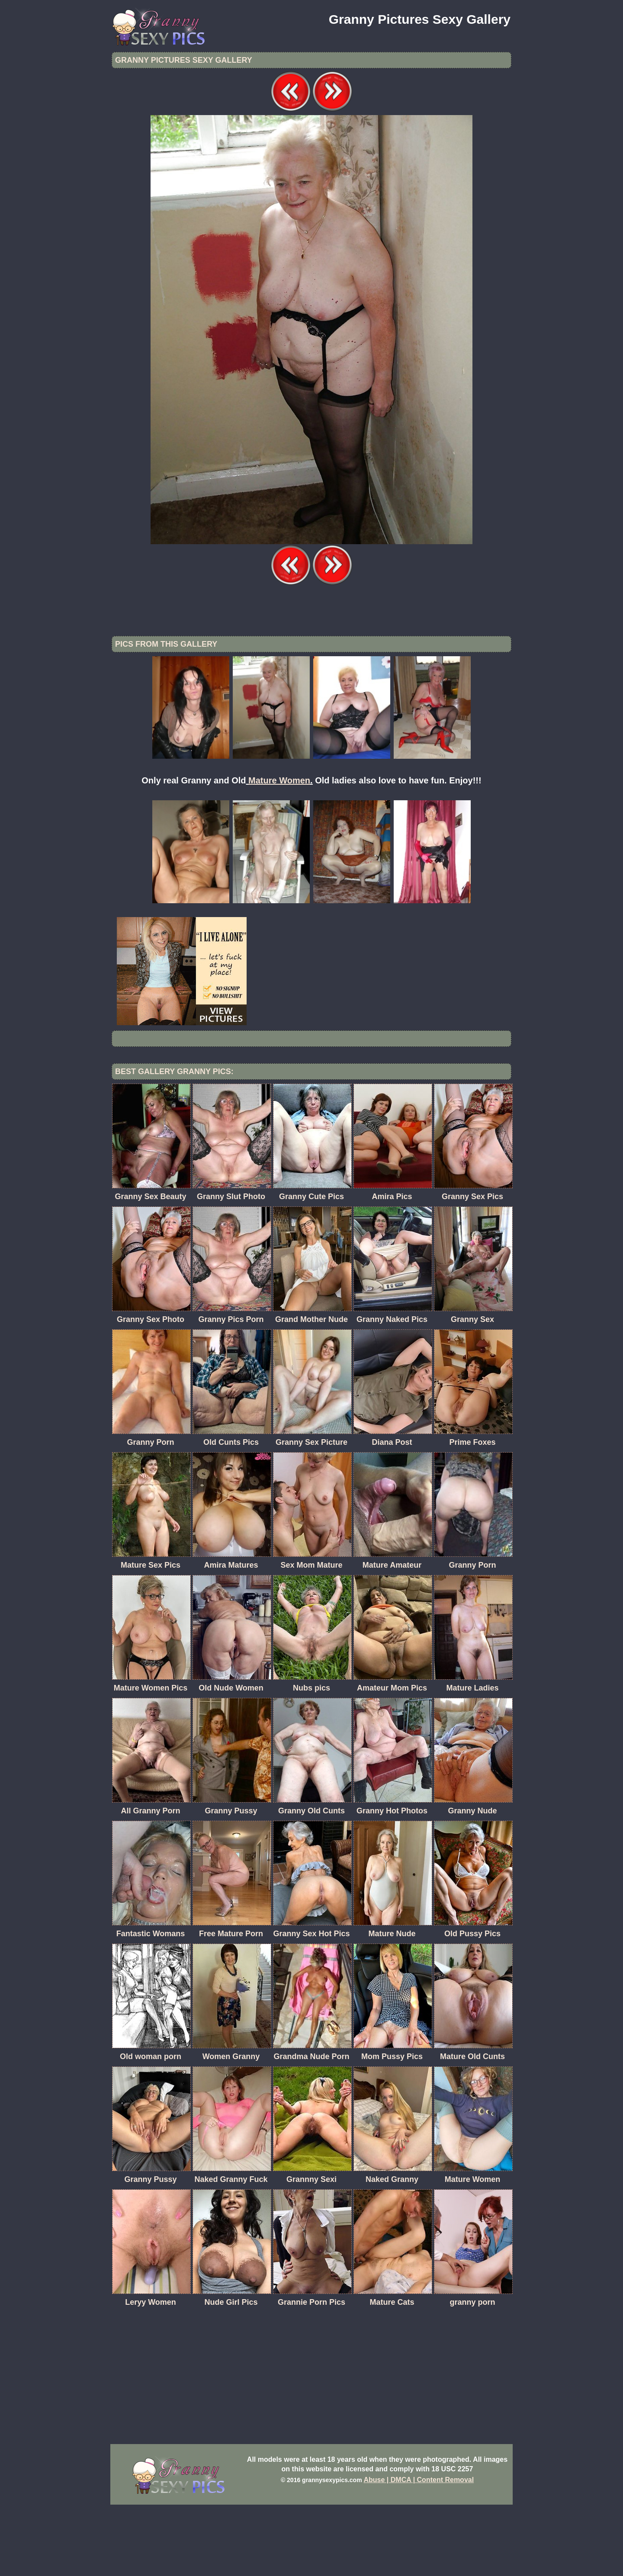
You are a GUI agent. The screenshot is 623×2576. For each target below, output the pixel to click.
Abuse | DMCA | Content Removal (419, 2551)
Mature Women (279, 852)
